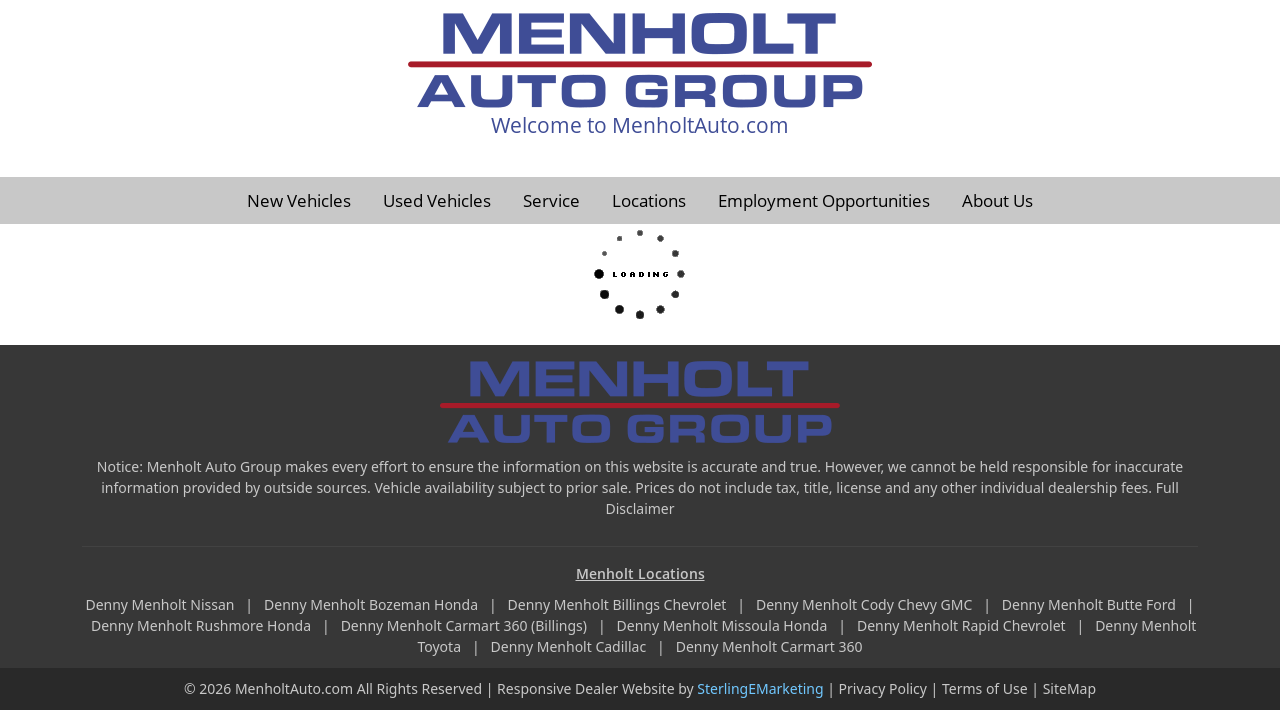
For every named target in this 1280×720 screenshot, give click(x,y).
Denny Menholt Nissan (161, 604)
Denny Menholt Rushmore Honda (203, 625)
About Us (997, 200)
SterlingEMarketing (760, 688)
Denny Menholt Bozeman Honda (373, 604)
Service (551, 200)
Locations (649, 200)
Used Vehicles (437, 200)
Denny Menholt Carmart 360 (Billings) (466, 625)
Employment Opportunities (824, 200)
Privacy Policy (883, 688)
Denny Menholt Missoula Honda (724, 625)
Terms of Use (985, 688)
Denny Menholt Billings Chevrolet (619, 604)
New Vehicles (299, 200)
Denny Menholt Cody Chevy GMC (866, 604)
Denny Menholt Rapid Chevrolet (963, 625)
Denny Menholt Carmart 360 (769, 646)
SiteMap (1069, 688)
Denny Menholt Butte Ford (1091, 604)
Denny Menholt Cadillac (570, 646)
